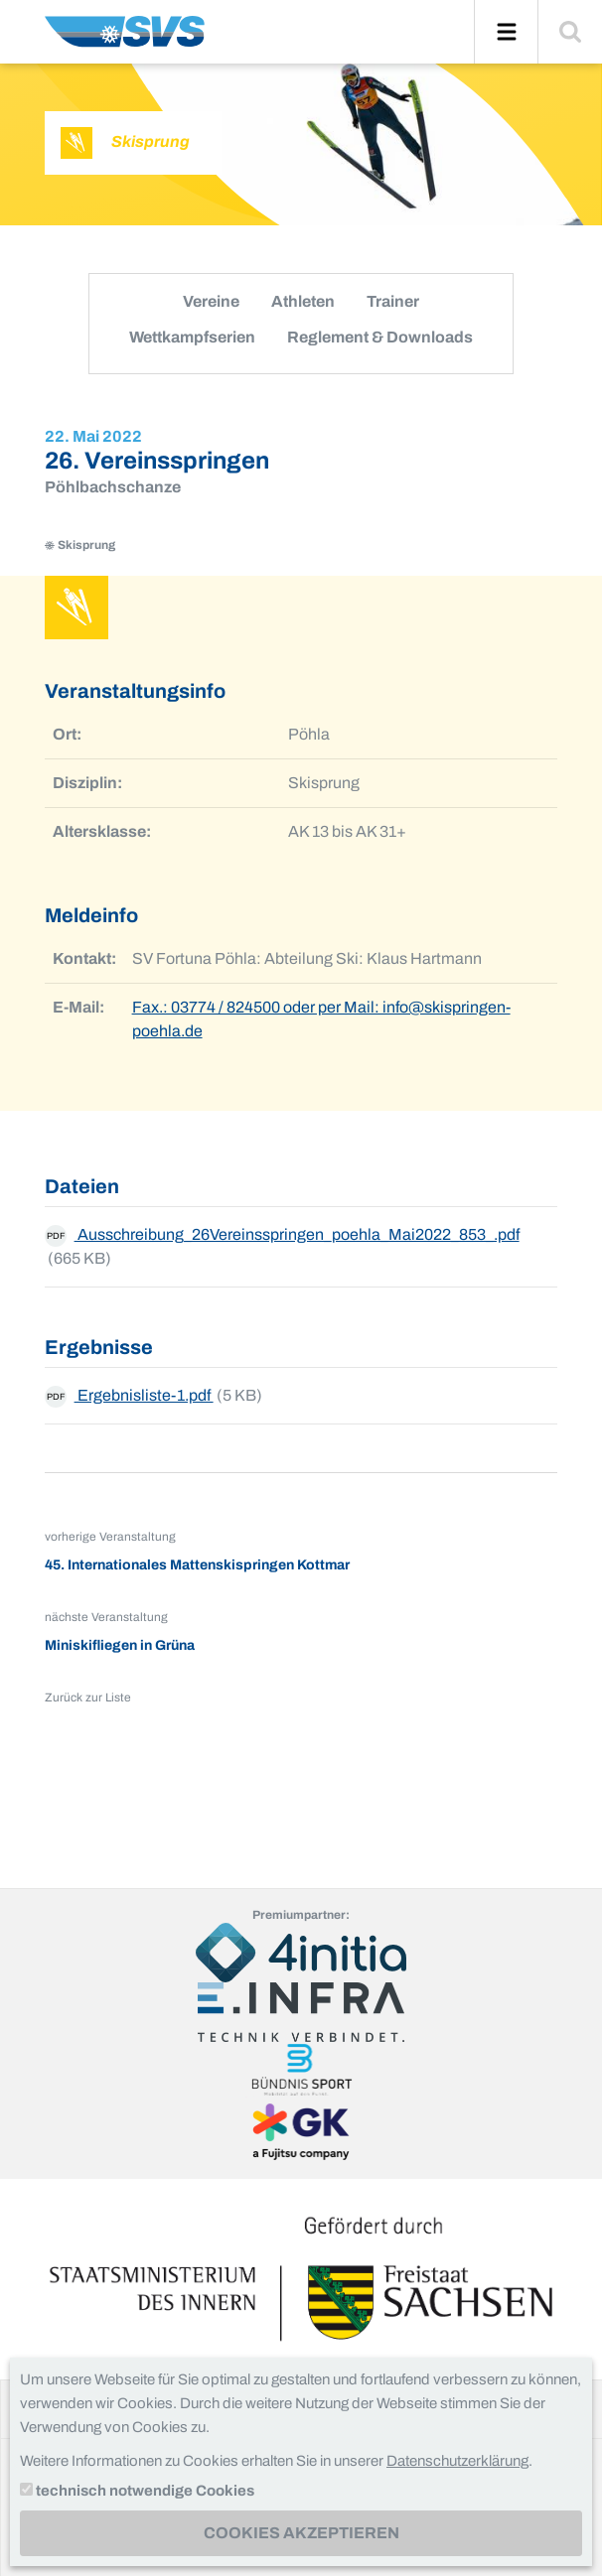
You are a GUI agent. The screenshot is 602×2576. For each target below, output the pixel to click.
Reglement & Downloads (380, 337)
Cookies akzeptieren (301, 2532)
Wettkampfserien (192, 337)
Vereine (211, 301)
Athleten (303, 301)
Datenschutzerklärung (457, 2461)
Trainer (393, 301)
